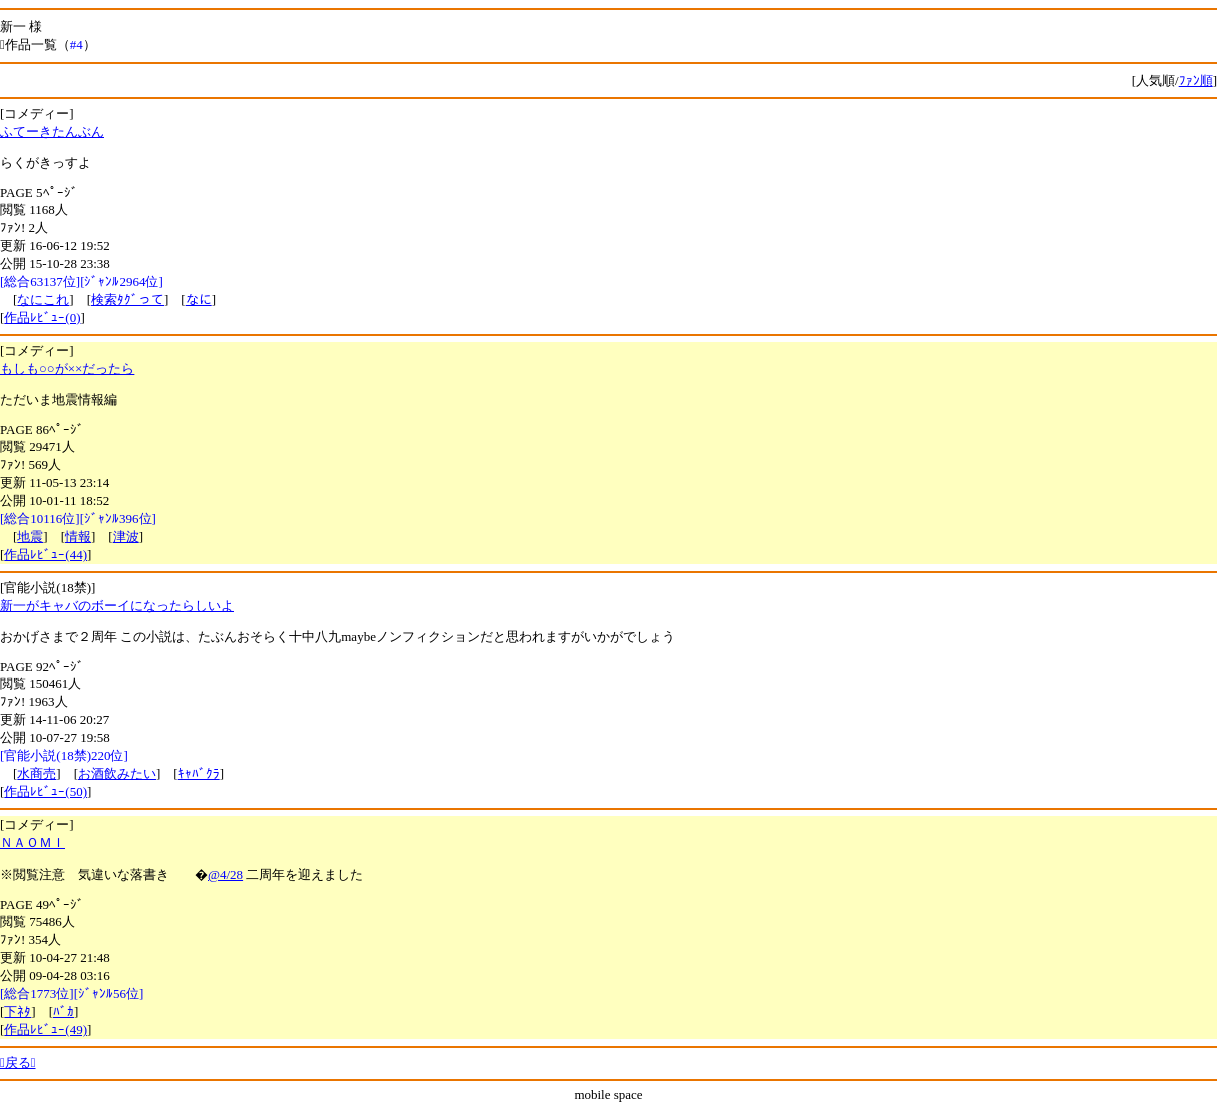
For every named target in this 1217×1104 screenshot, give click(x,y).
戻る (18, 1062)
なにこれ (43, 299)
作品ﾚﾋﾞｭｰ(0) (42, 317)
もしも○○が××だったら (67, 368)
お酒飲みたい (117, 773)
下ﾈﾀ (17, 1011)
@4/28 (225, 874)
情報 (78, 536)
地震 (30, 536)
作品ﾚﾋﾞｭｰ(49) (45, 1029)
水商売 (36, 773)
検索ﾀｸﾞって (127, 299)
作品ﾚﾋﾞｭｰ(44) (45, 554)
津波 (126, 536)
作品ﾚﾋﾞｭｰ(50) (45, 791)
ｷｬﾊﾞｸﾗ (199, 773)
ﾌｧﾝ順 (1196, 80)
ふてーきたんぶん (52, 131)
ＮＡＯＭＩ (32, 842)
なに (199, 299)
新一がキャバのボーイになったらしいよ (117, 605)
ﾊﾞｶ (63, 1011)
